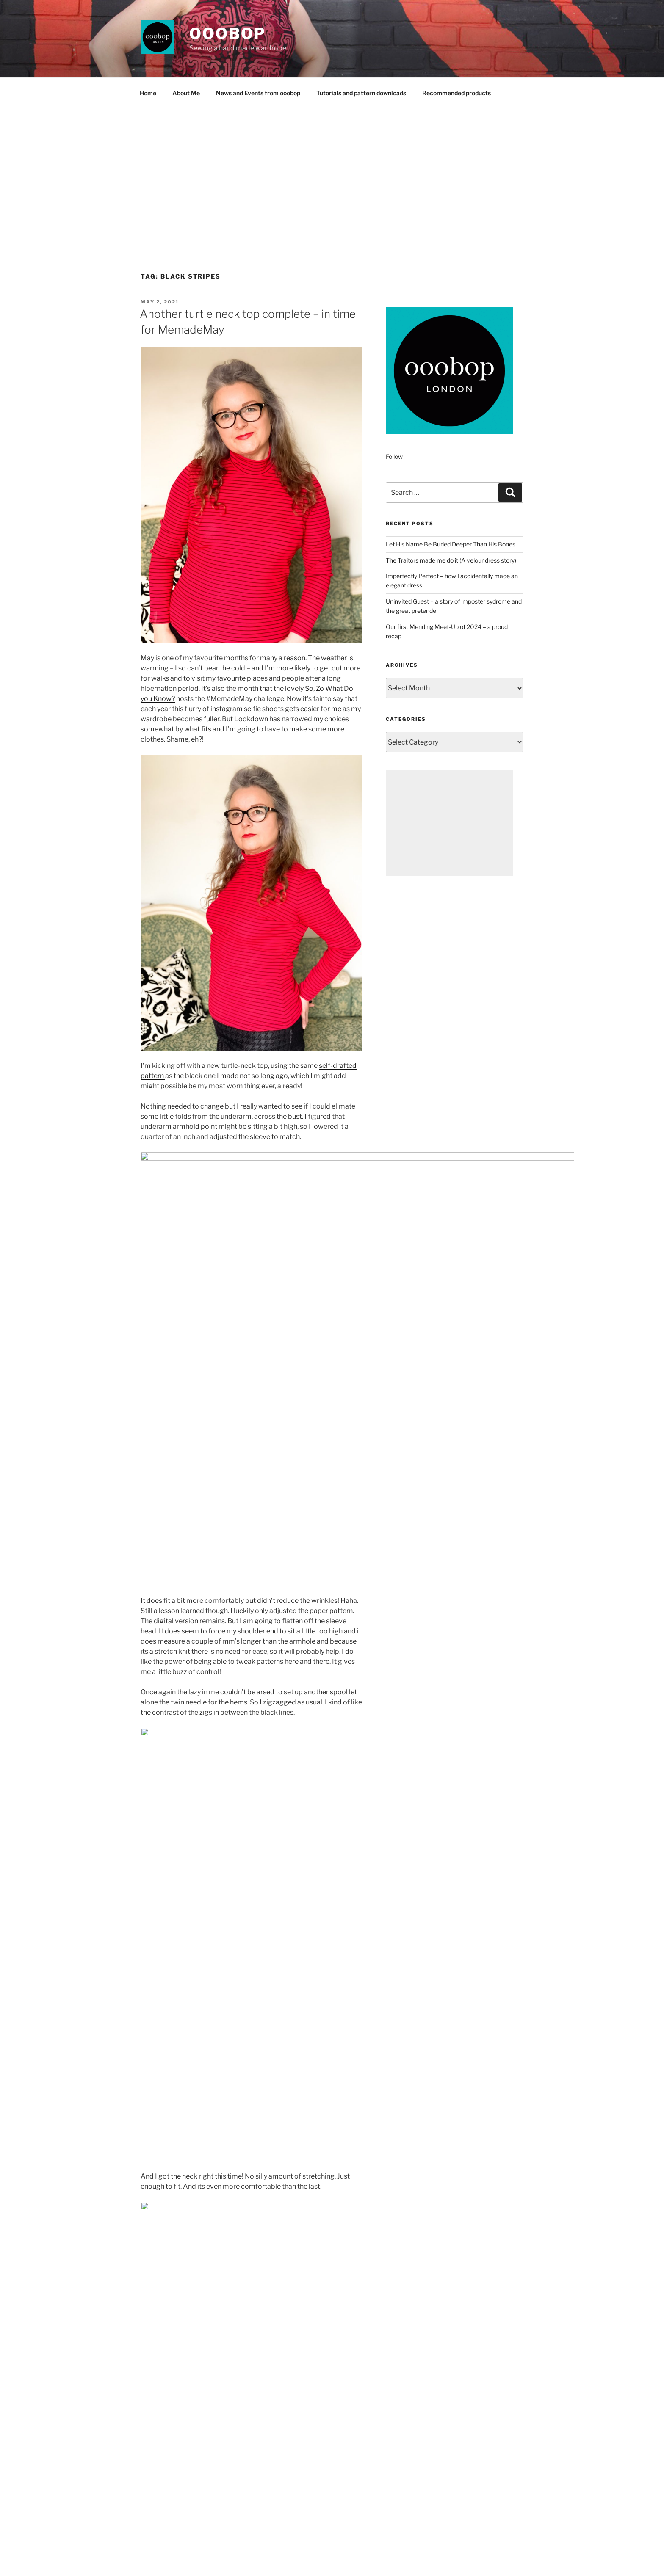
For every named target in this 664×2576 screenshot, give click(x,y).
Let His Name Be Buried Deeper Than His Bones (450, 544)
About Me (186, 93)
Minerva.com (253, 2016)
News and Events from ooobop (258, 93)
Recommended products (456, 93)
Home (148, 93)
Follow (394, 456)
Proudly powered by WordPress (180, 2556)
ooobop (227, 33)
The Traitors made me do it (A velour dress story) (451, 560)
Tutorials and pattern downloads (361, 93)
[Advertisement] (332, 171)
